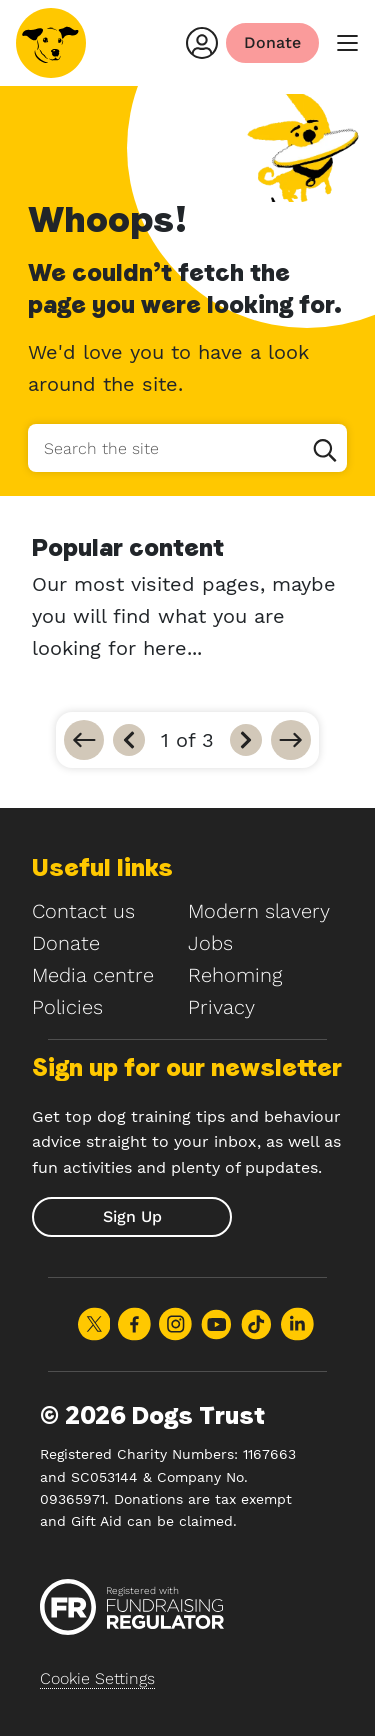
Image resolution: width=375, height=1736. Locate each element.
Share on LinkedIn (297, 1324)
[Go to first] (84, 740)
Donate (66, 943)
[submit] (132, 1217)
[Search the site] (187, 448)
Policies (67, 1007)
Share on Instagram (175, 1324)
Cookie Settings (97, 1678)
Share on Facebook (134, 1324)
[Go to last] (291, 740)
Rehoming (235, 975)
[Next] (246, 740)
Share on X (94, 1324)
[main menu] (347, 43)
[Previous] (129, 740)
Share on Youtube (216, 1324)
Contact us (83, 911)
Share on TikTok (256, 1324)
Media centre (93, 975)
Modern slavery (259, 911)
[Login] (202, 43)
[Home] (51, 43)
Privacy (221, 1007)
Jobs (210, 943)
